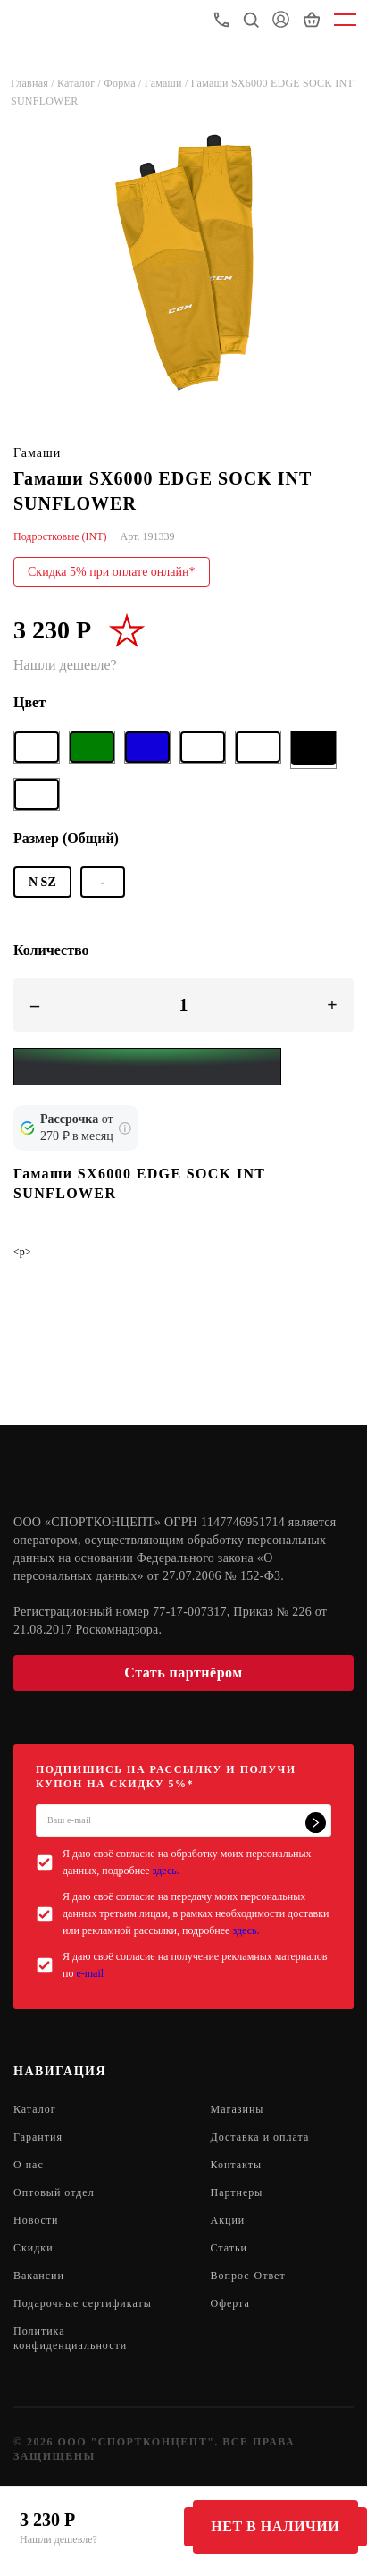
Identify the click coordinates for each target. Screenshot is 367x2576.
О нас (28, 2164)
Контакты (237, 2164)
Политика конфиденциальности (70, 2338)
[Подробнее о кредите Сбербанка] (125, 1128)
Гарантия (38, 2137)
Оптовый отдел (54, 2192)
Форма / (124, 83)
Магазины (237, 2109)
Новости (36, 2220)
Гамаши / (168, 83)
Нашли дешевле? (58, 2539)
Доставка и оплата (260, 2137)
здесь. (166, 1870)
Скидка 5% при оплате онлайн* (112, 572)
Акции (228, 2220)
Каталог (34, 2109)
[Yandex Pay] (147, 1066)
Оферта (230, 2303)
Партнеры (237, 2192)
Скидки (33, 2248)
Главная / (34, 83)
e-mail (90, 1973)
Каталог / (80, 83)
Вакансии (38, 2275)
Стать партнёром (183, 1672)
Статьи (229, 2248)
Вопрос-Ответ (248, 2275)
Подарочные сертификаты (82, 2303)
